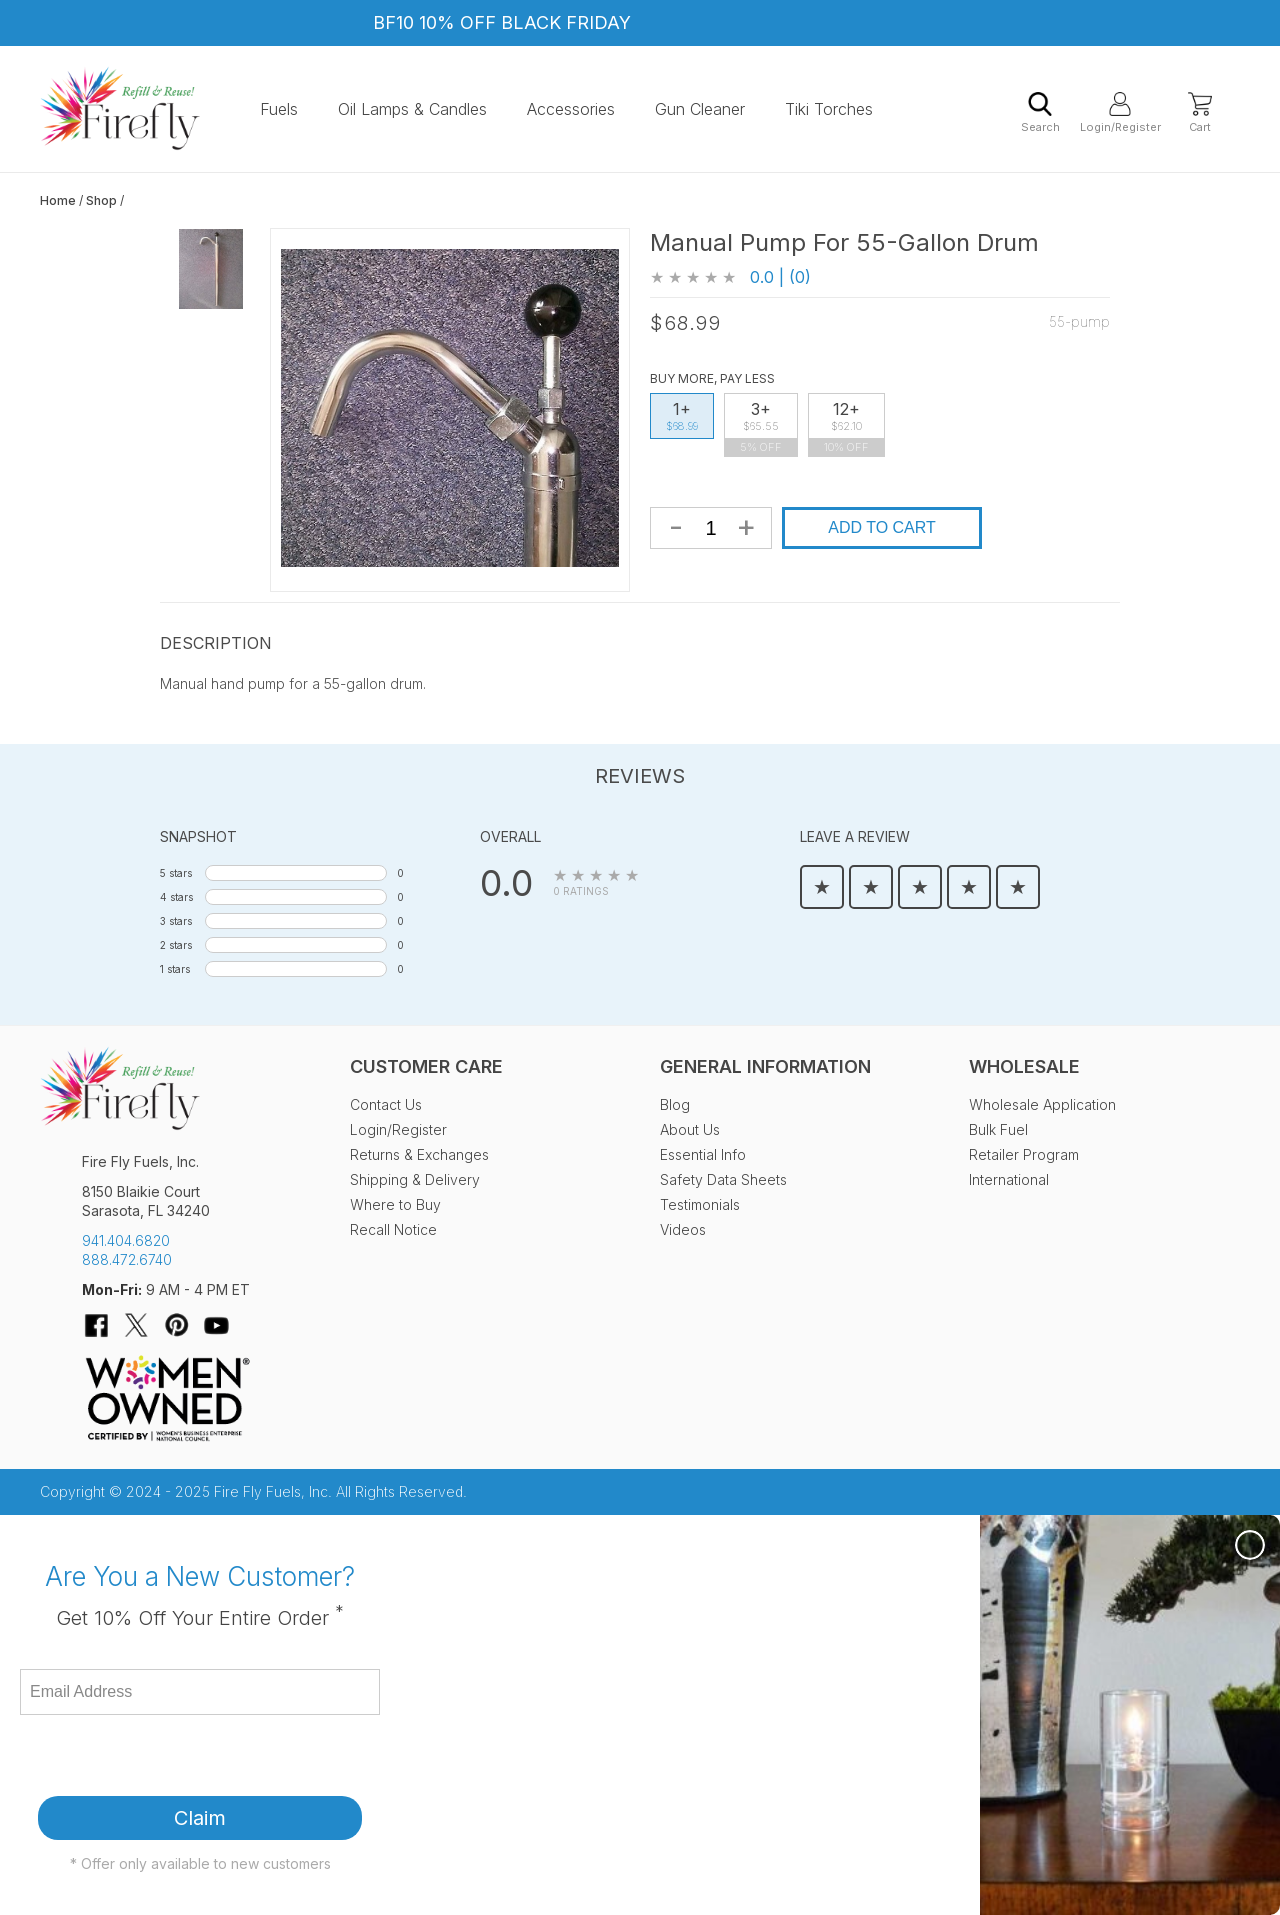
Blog (675, 1104)
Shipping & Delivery (415, 1179)
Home (58, 200)
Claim (200, 1818)
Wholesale (1024, 1066)
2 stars (176, 945)
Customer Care (426, 1066)
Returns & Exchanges (419, 1154)
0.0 (506, 883)
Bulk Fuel (998, 1129)
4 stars (176, 897)
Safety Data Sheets (723, 1179)
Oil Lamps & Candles (412, 109)
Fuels (279, 109)
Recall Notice (393, 1229)
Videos (683, 1229)
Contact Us (386, 1104)
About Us (690, 1129)
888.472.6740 (127, 1259)
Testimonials (700, 1204)
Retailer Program (1024, 1154)
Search (1040, 113)
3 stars (176, 921)
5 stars (176, 873)
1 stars (175, 969)
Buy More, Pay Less (712, 378)
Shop (101, 200)
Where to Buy (395, 1204)
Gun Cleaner (700, 109)
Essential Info (703, 1154)
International (1009, 1179)
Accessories (571, 109)
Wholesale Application (1042, 1104)
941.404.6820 (126, 1240)
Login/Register (1120, 113)
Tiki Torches (829, 109)
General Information (765, 1066)
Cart (1200, 113)
